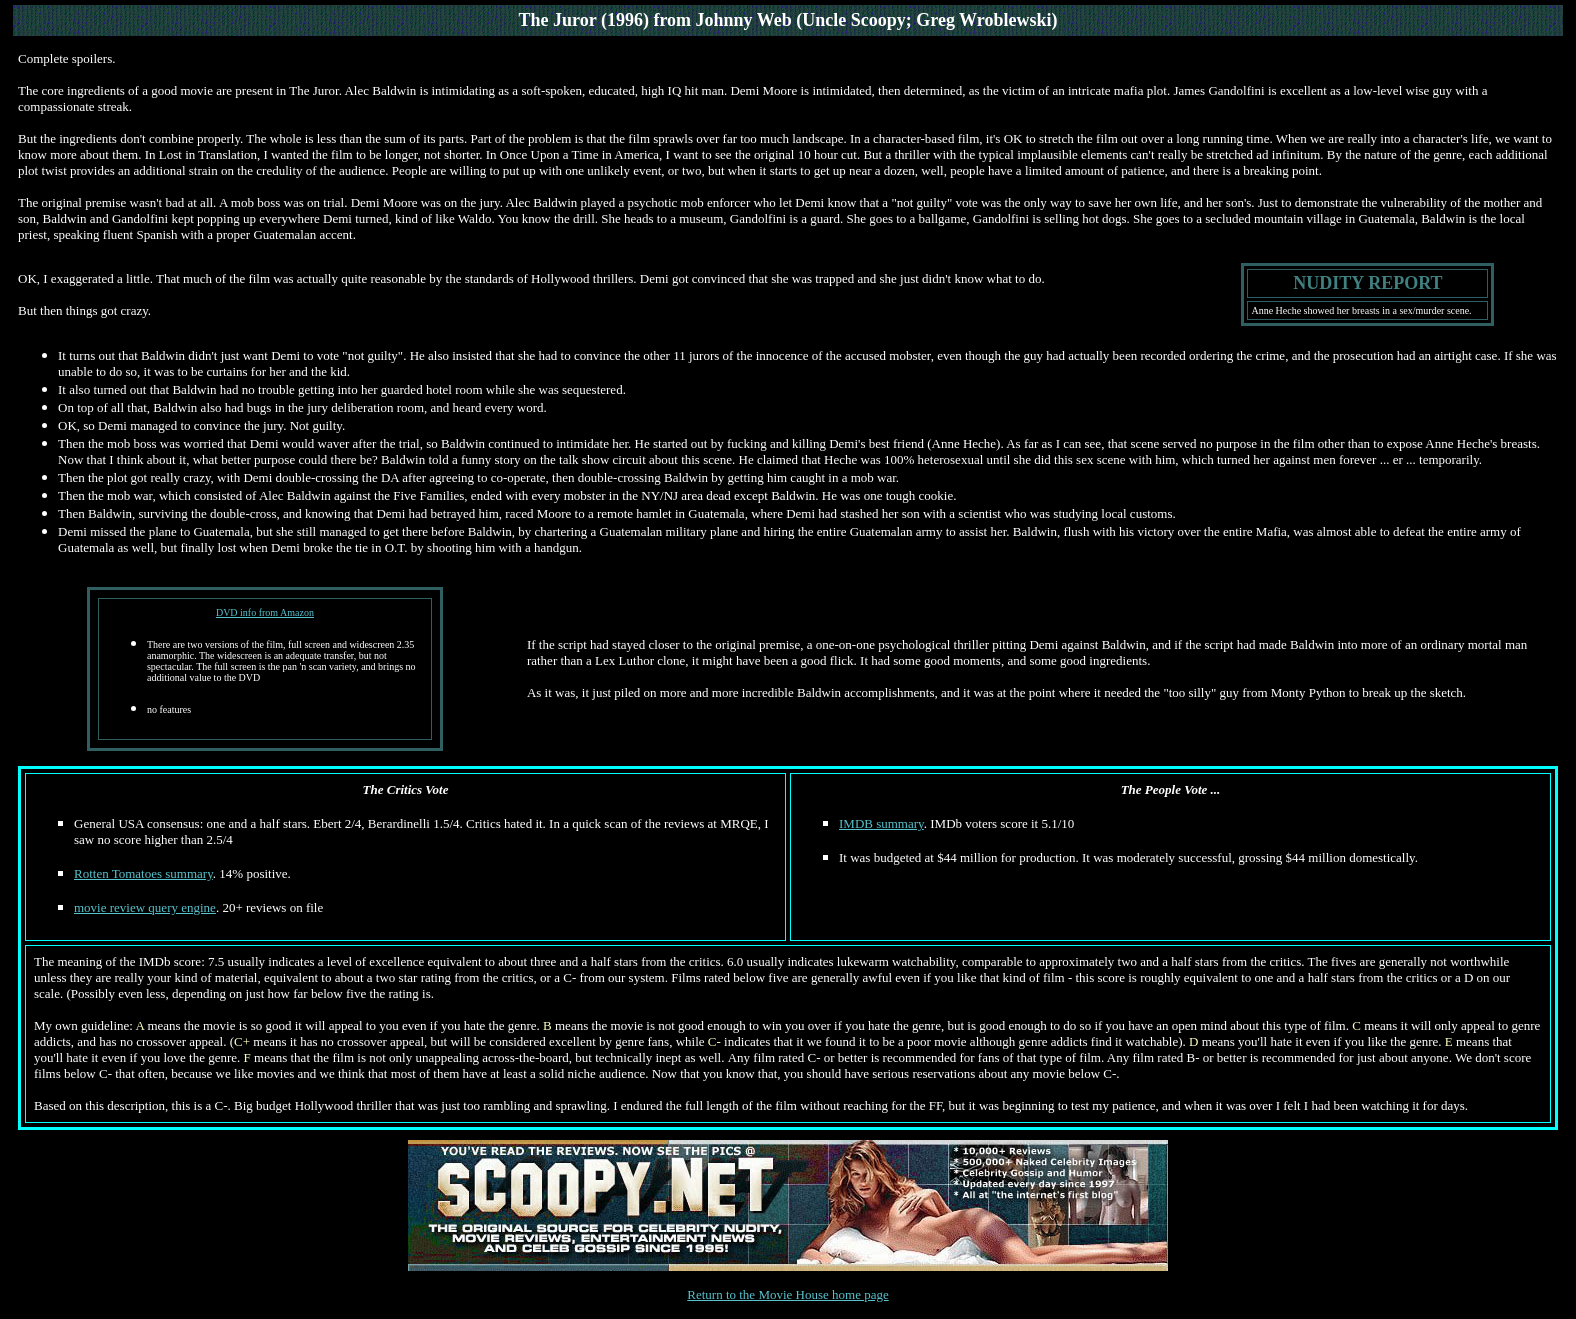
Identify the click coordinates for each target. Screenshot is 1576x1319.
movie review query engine (145, 907)
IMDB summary (881, 823)
